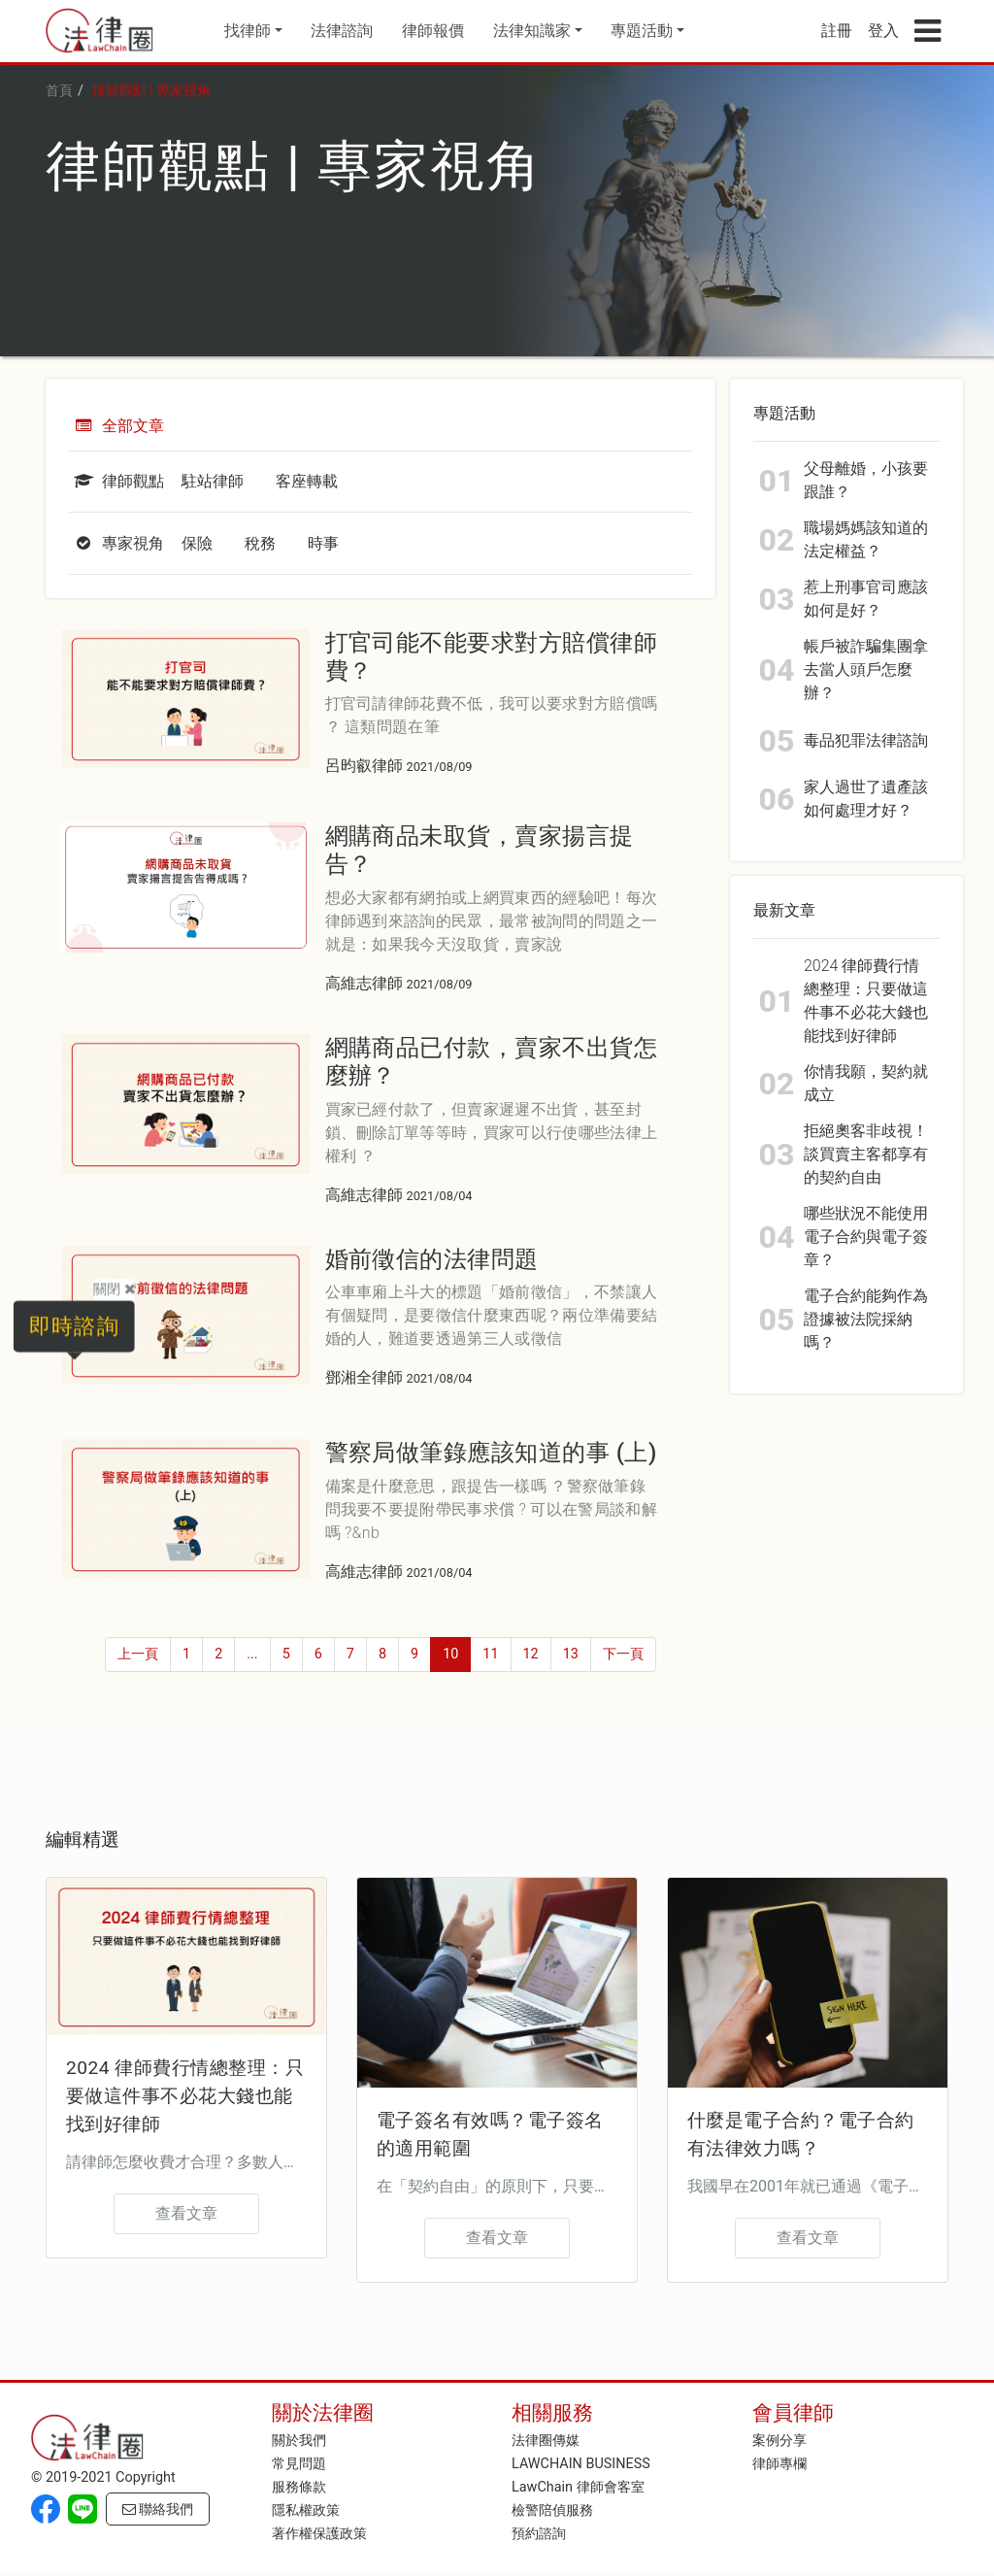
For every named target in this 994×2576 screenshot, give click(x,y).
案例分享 (779, 2440)
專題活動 (642, 30)
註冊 (836, 30)
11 (490, 1654)
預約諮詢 (539, 2534)
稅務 (260, 543)
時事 (323, 543)
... (252, 1654)
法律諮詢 (342, 30)
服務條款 (299, 2487)
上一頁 (137, 1654)
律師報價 (433, 30)
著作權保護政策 (319, 2534)
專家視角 (116, 543)
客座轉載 (307, 481)
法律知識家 (532, 30)
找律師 (247, 30)
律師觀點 (116, 481)
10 (450, 1654)
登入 (883, 30)
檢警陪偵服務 (552, 2510)
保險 (197, 543)
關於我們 (299, 2440)
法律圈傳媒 (546, 2440)
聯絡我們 (158, 2509)
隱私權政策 (306, 2510)
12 (531, 1654)
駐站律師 (213, 481)
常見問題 (299, 2464)
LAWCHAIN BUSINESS (581, 2464)
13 (571, 1654)
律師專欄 (779, 2464)
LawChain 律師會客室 (578, 2487)
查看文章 (186, 2213)
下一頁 (623, 1654)
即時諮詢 (74, 1325)
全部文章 (116, 426)
